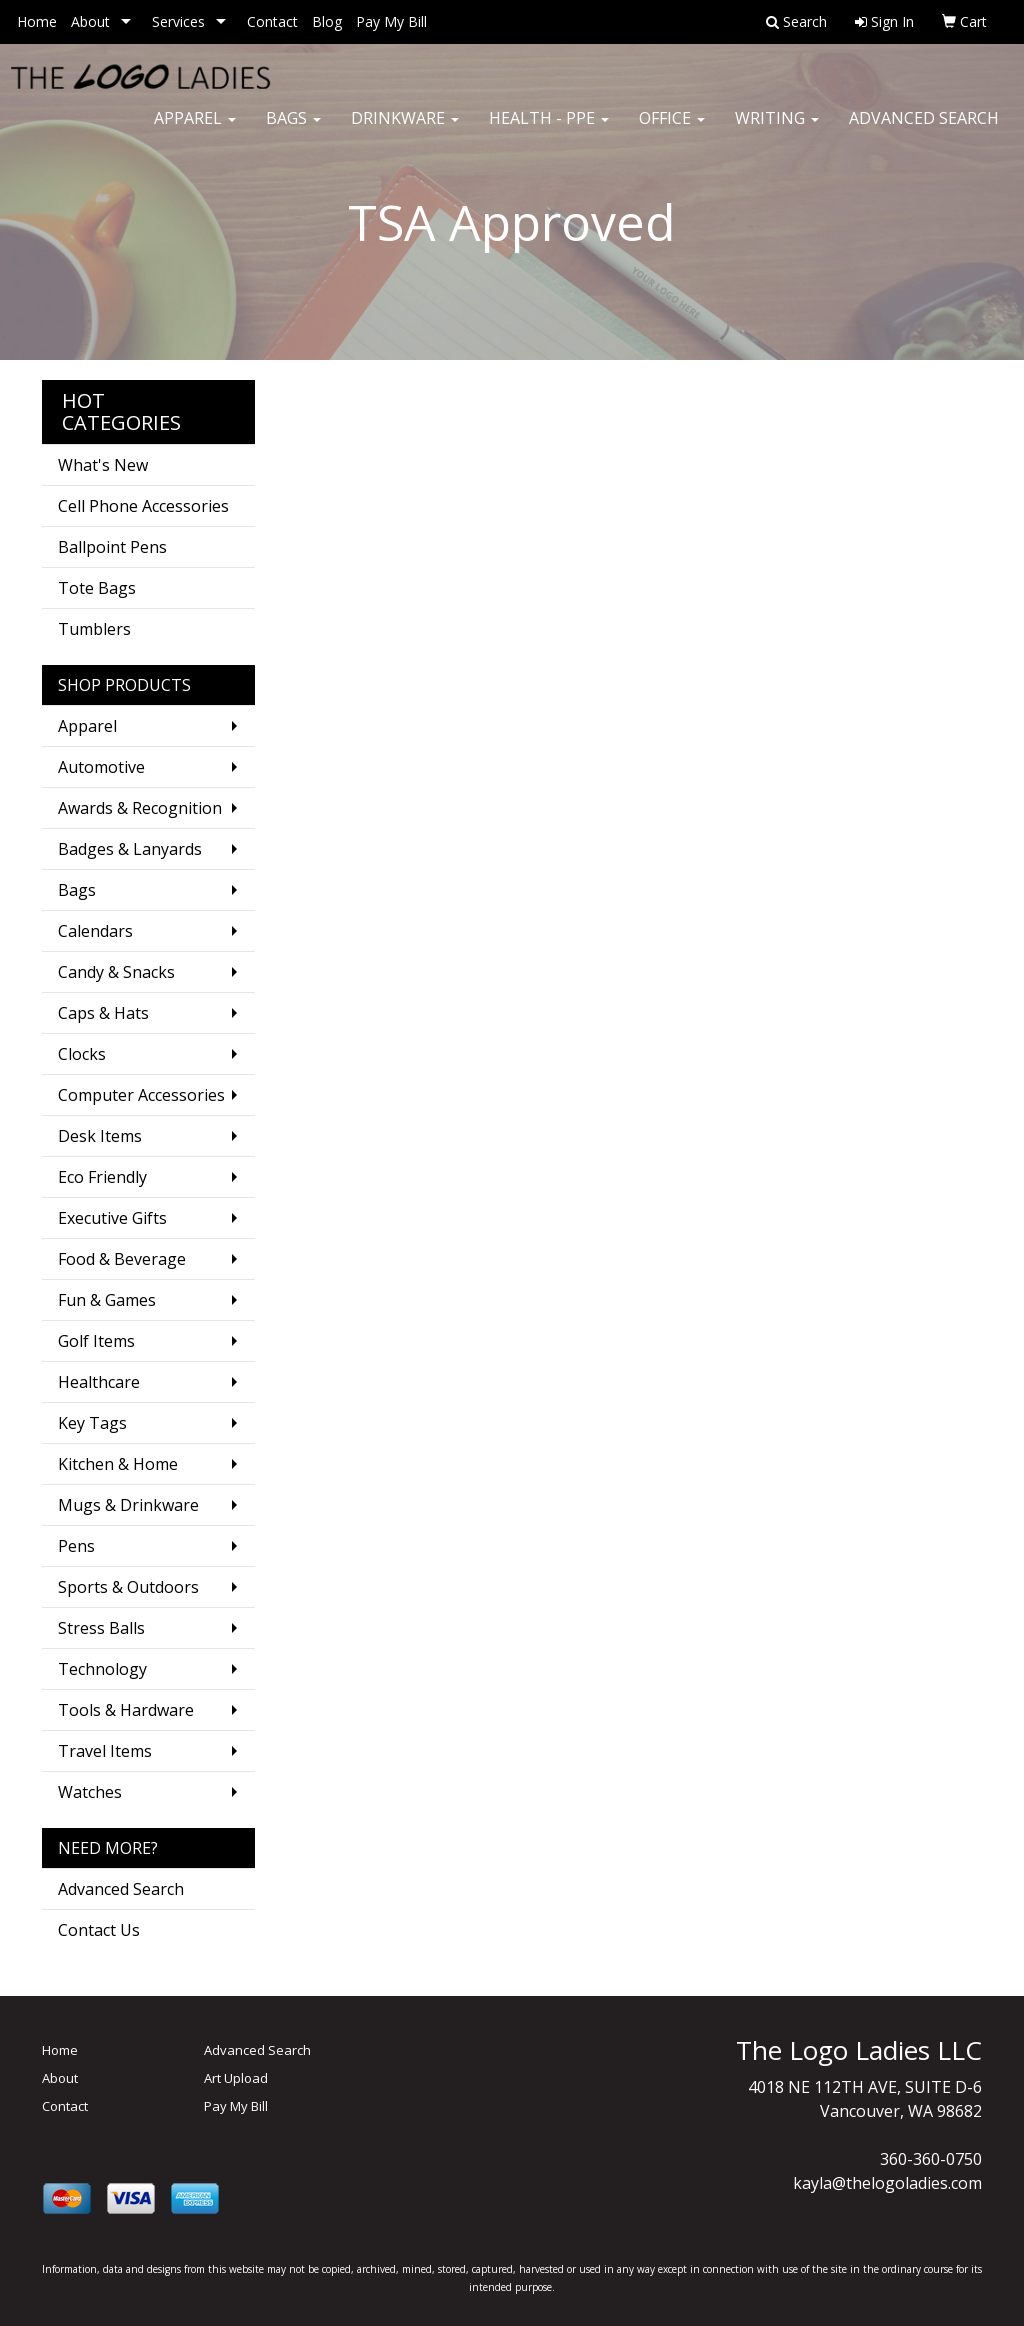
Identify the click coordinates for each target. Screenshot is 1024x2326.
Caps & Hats (103, 1013)
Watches (90, 1792)
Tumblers (94, 629)
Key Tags (92, 1423)
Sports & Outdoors (128, 1587)
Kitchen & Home (118, 1464)
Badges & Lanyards (130, 849)
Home (37, 21)
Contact (272, 21)
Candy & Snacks (116, 972)
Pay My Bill (391, 21)
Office (672, 130)
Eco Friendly (102, 1177)
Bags (293, 130)
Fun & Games (107, 1300)
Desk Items (100, 1136)
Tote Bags (97, 588)
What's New (103, 465)
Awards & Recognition (140, 808)
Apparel (195, 130)
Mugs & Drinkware (128, 1505)
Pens (76, 1546)
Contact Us (99, 1930)
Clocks (82, 1054)
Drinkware (405, 130)
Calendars (95, 931)
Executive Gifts (112, 1218)
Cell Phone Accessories (143, 506)
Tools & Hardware (126, 1710)
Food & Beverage (122, 1259)
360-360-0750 (931, 2159)
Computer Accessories (141, 1095)
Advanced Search (924, 130)
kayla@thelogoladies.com (887, 2183)
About (90, 21)
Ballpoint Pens (112, 547)
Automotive (101, 767)
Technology (102, 1669)
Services (178, 21)
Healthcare (99, 1382)
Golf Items (96, 1341)
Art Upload (236, 2078)
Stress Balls (101, 1628)
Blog (327, 21)
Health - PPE (549, 130)
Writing (777, 130)
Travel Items (105, 1751)
